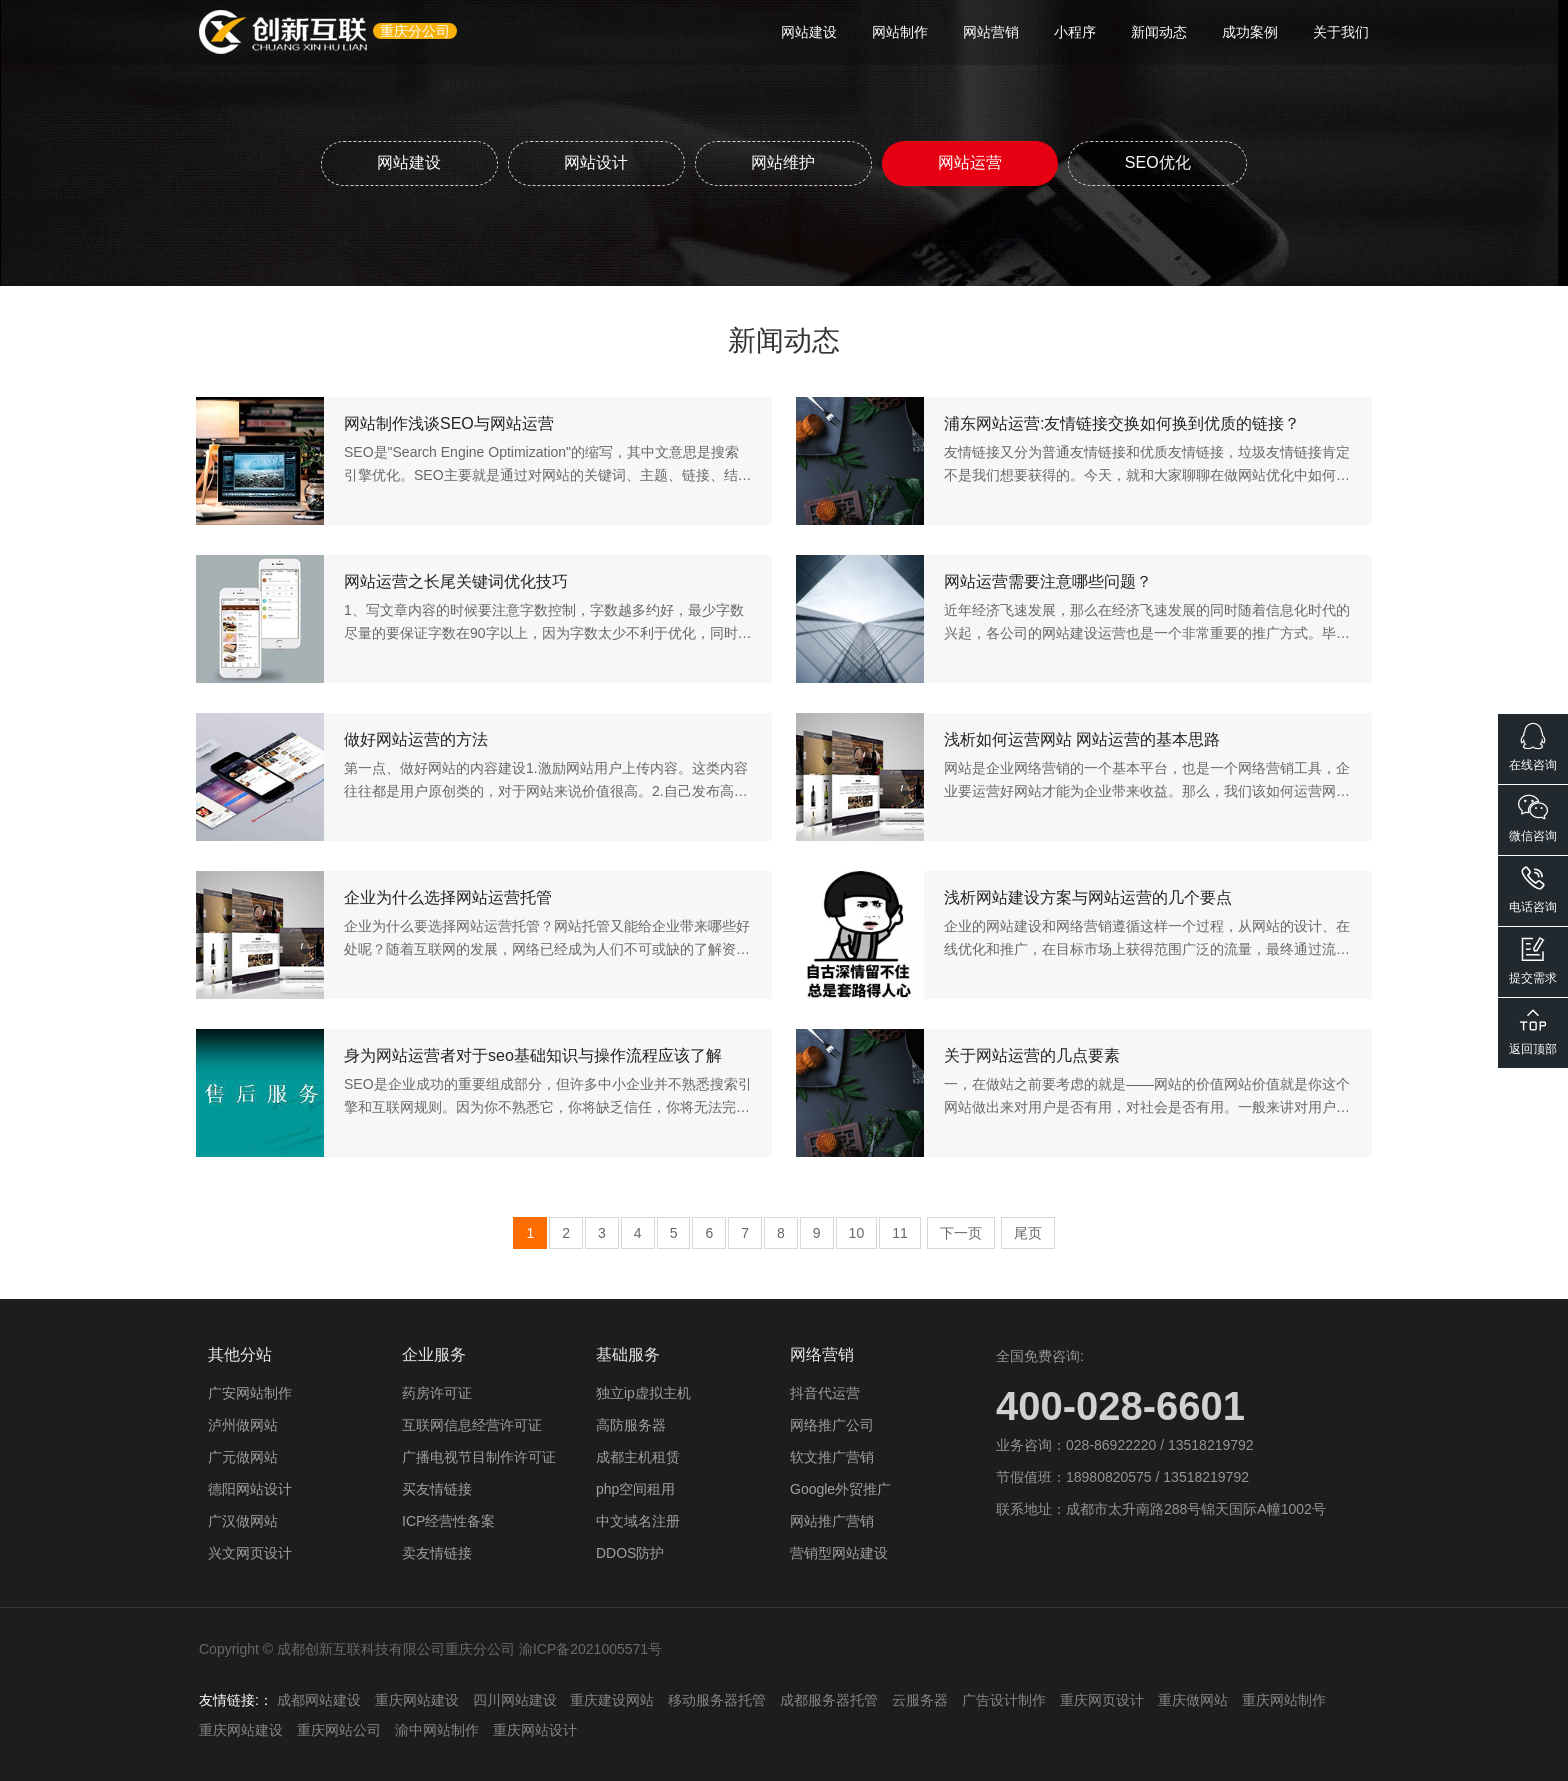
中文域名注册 (638, 1520)
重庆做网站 (1193, 1699)
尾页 (1028, 1232)
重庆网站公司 (339, 1729)
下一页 (961, 1232)
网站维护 (783, 161)
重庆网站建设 (417, 1699)
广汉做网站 (243, 1520)
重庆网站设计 (535, 1729)
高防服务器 (631, 1424)
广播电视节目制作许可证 (479, 1456)
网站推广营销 (832, 1520)
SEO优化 (1160, 161)
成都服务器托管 (829, 1699)
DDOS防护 (630, 1552)
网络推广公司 (832, 1424)
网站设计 (595, 161)
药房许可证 (437, 1392)
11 (900, 1232)
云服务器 (920, 1699)
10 (857, 1232)
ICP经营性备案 (448, 1520)
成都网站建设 (319, 1699)
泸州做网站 (243, 1424)
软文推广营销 (832, 1456)
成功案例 (1250, 32)
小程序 (1075, 32)
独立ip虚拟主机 (643, 1392)
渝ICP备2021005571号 (590, 1648)
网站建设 (809, 32)
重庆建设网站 (612, 1699)
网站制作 (900, 32)
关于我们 (1341, 32)
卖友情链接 (437, 1552)
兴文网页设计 (250, 1552)
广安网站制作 (250, 1392)
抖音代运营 (825, 1392)
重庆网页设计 (1102, 1699)
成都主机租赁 (638, 1456)
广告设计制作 (1004, 1699)
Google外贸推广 (840, 1488)
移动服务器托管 (717, 1699)
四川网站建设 (515, 1699)
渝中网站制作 (437, 1729)
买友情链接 (437, 1488)
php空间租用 (635, 1488)
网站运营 (971, 161)
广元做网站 (243, 1456)
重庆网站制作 (1284, 1699)
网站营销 (991, 32)
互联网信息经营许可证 (472, 1424)
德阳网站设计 (250, 1488)
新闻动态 (1159, 32)
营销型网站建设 (839, 1552)
